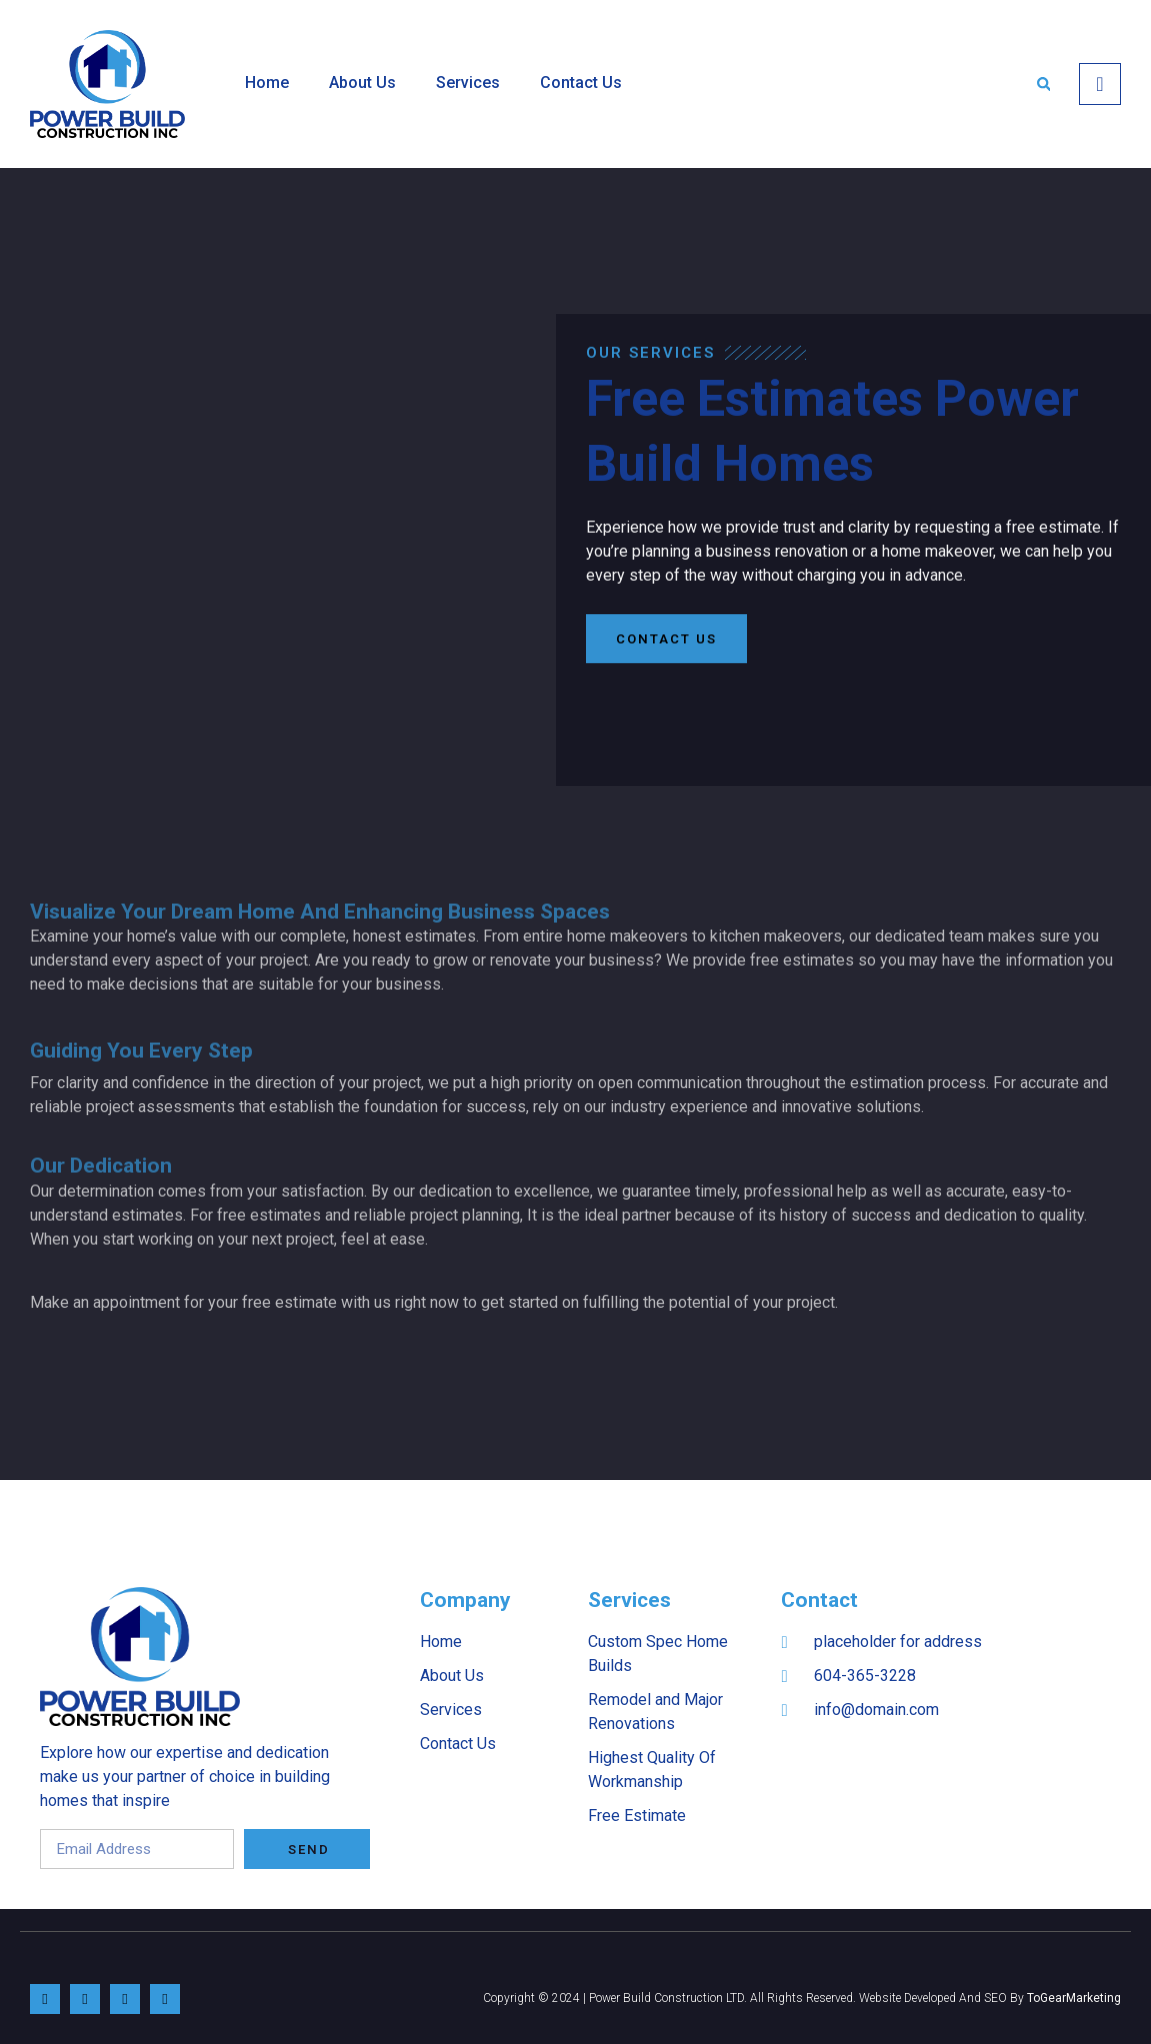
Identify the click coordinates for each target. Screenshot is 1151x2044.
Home (267, 82)
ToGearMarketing (1074, 1998)
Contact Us (581, 82)
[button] (1043, 83)
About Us (362, 82)
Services (468, 82)
